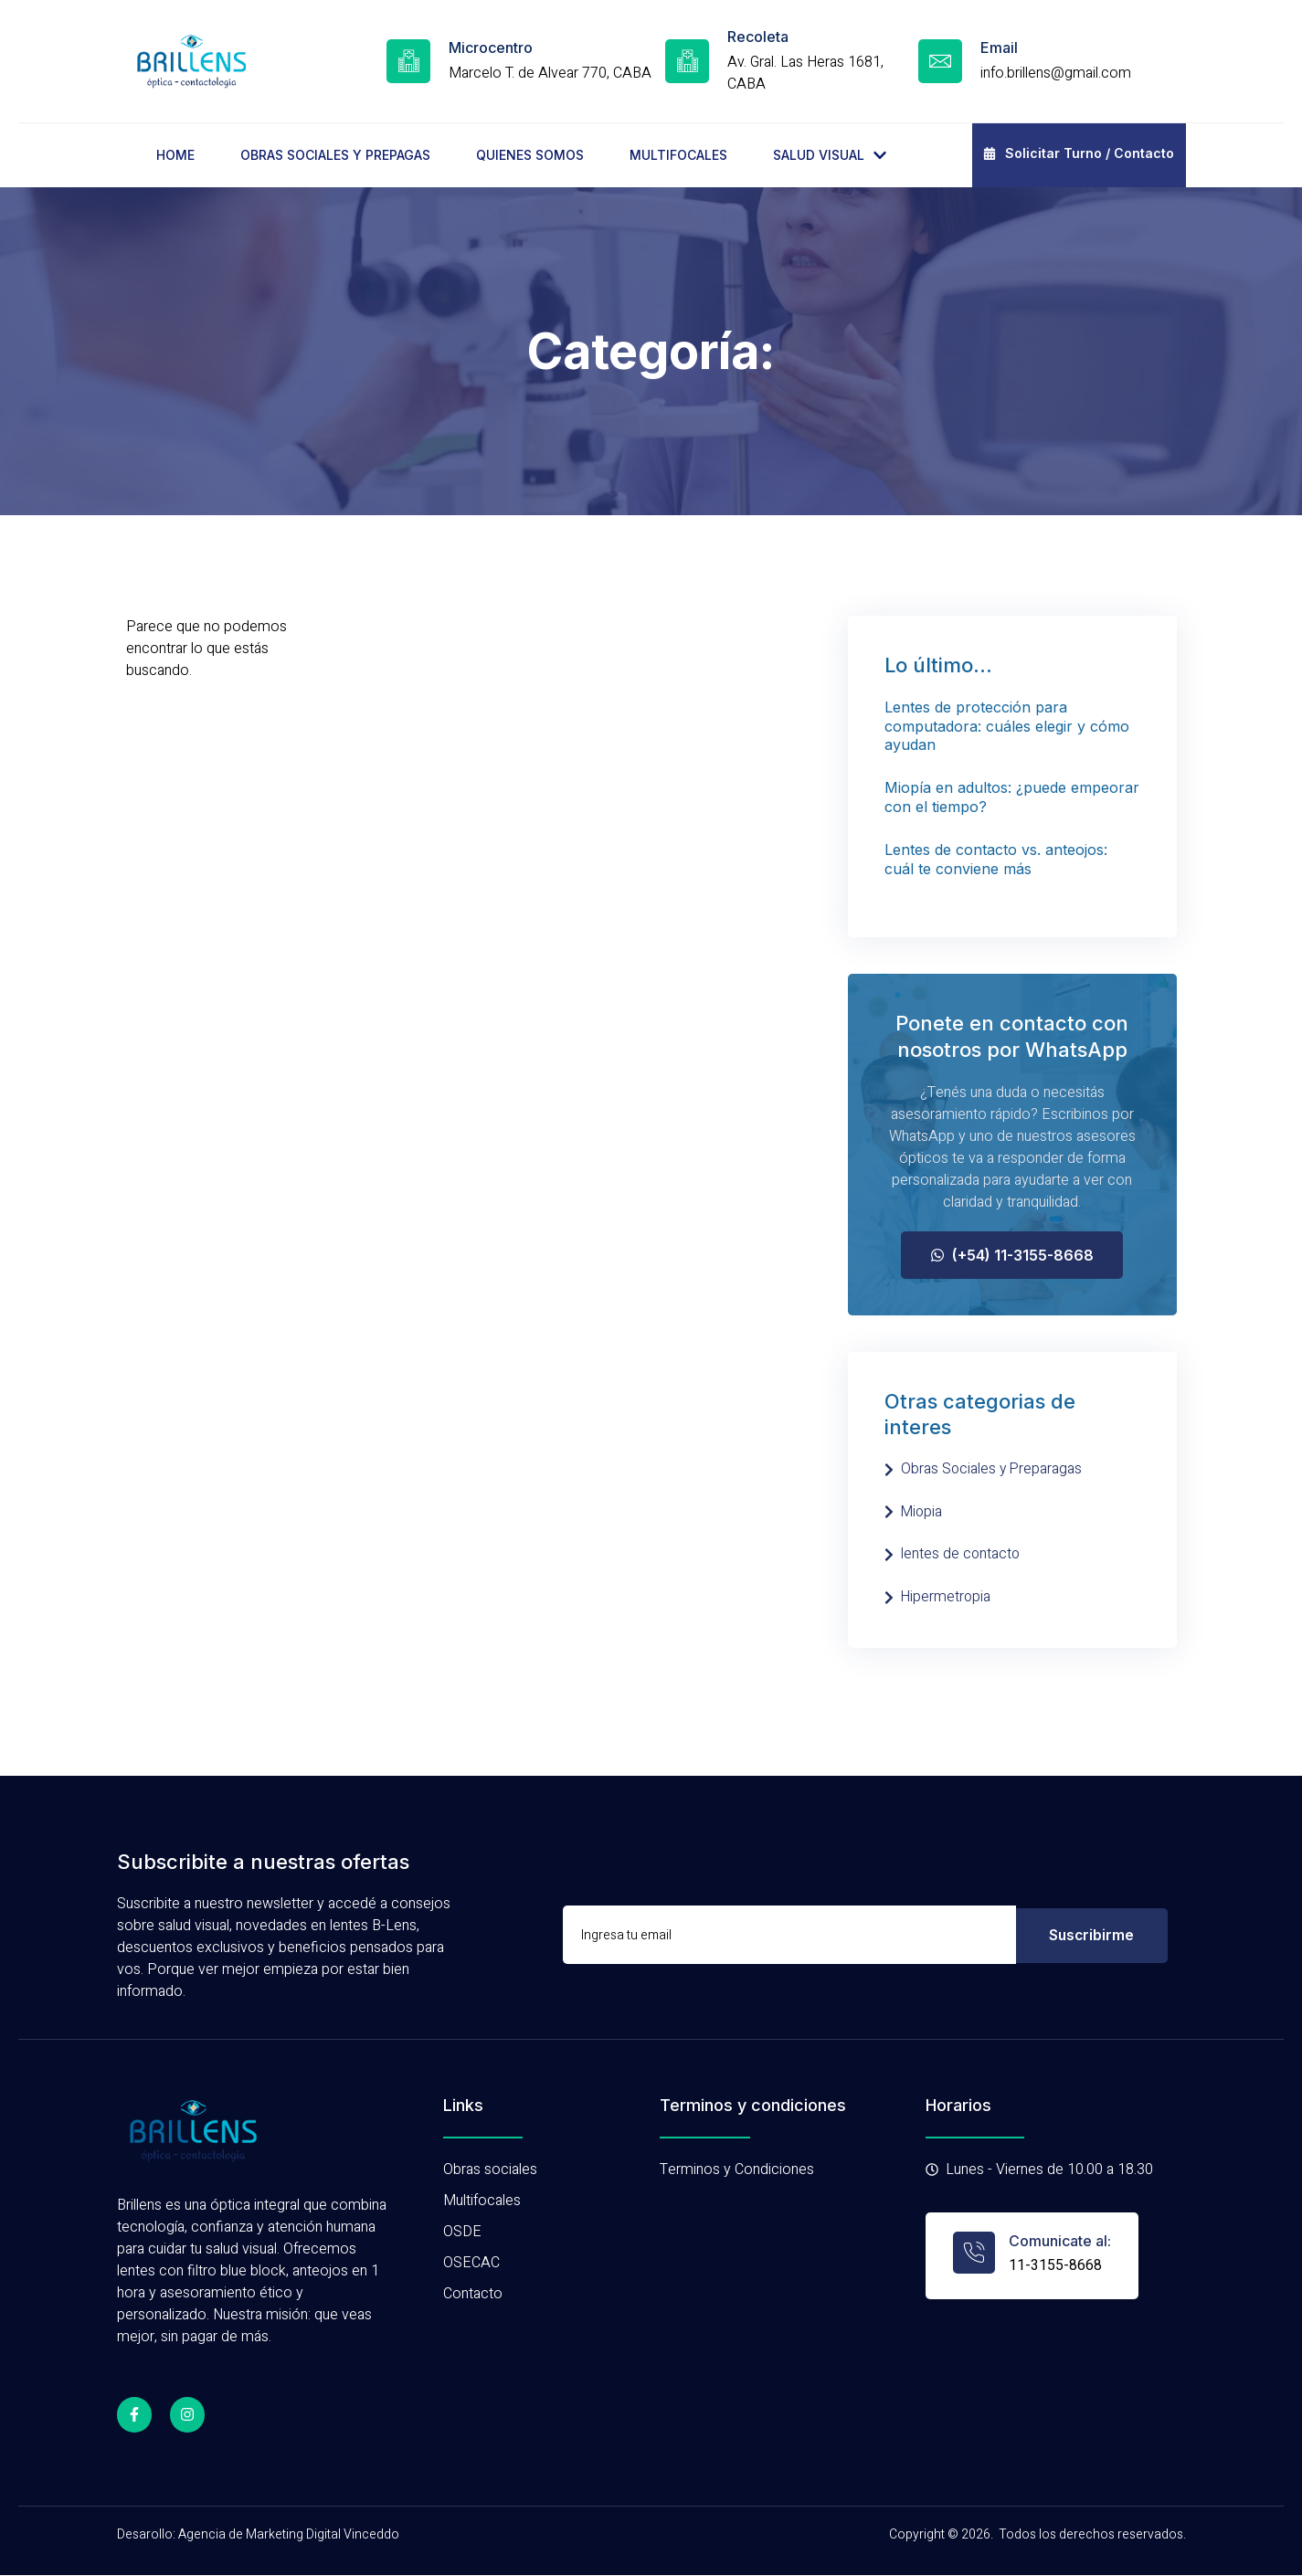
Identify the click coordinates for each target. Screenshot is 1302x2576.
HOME (175, 155)
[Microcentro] (408, 61)
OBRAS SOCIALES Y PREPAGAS (335, 155)
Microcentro (491, 47)
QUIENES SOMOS (530, 155)
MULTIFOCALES (678, 155)
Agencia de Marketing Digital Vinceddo (288, 2534)
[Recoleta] (687, 61)
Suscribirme (1091, 1936)
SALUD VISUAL (829, 155)
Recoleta (758, 36)
